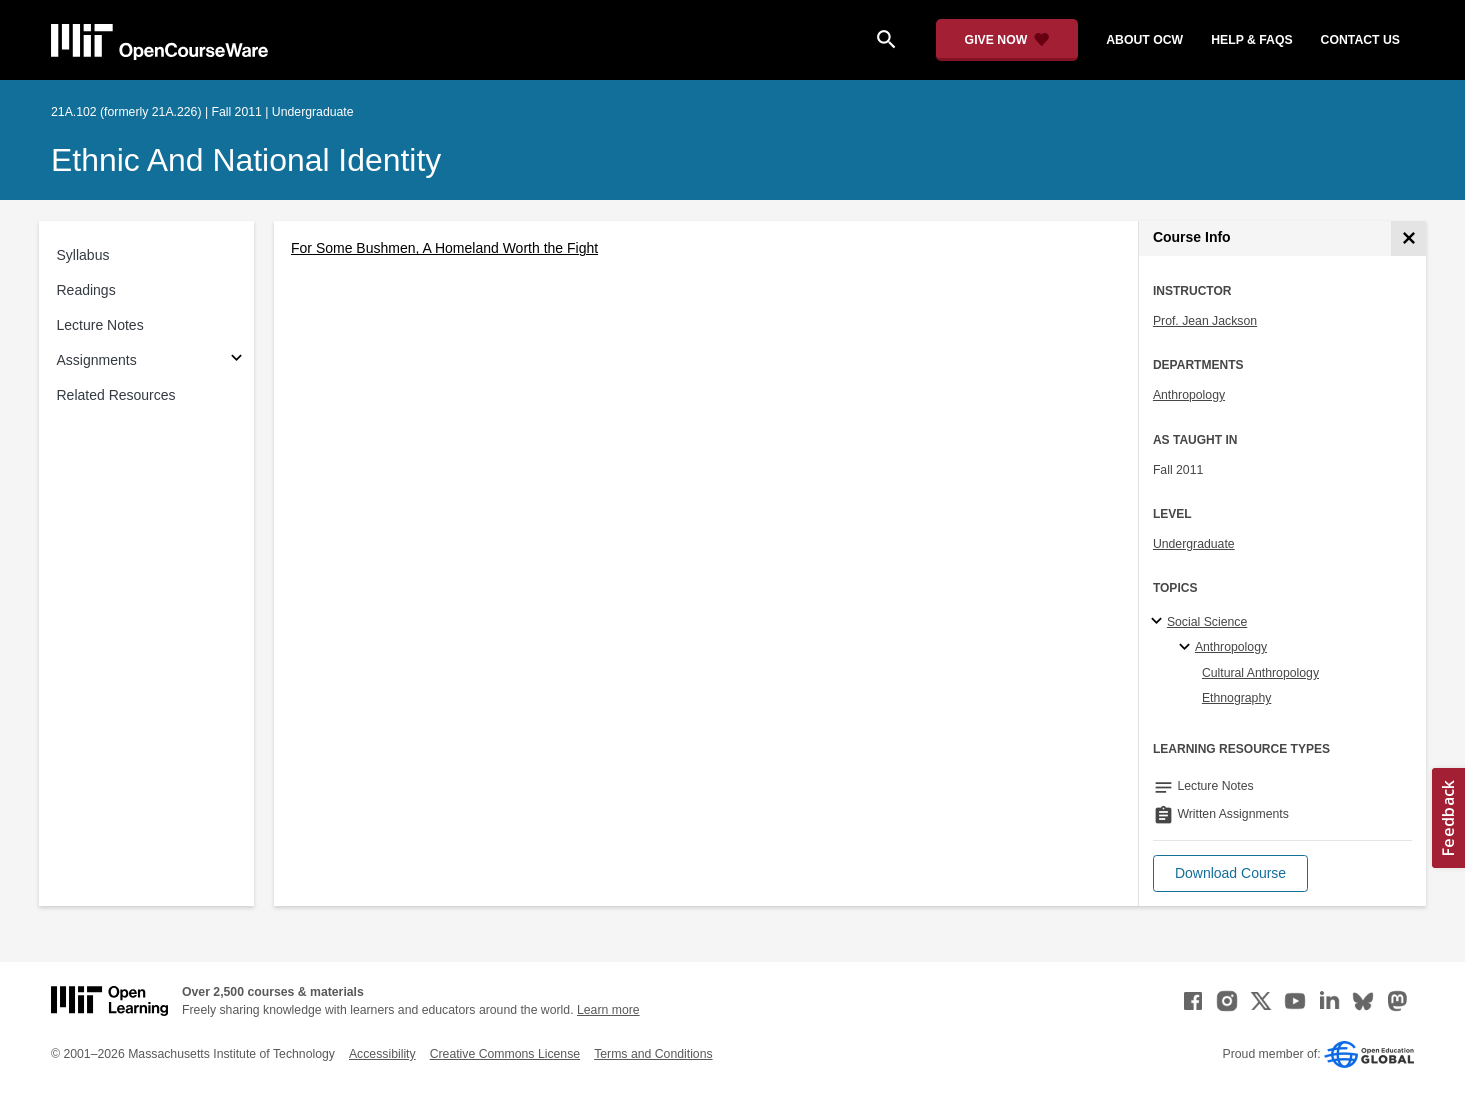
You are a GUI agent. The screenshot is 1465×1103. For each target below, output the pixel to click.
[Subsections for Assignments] (236, 360)
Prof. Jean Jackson (1205, 321)
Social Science (1207, 622)
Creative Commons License (505, 1054)
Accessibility (382, 1054)
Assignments (97, 360)
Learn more (608, 1010)
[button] (1230, 873)
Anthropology (1189, 395)
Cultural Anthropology (1260, 673)
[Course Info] (1408, 238)
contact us (1360, 40)
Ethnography (1236, 698)
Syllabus (83, 255)
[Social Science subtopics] (1159, 622)
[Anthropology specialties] (1187, 648)
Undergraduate (1194, 544)
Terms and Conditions (653, 1054)
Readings (86, 290)
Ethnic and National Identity (246, 160)
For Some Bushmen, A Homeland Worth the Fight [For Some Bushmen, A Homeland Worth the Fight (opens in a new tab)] (444, 248)
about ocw (1144, 40)
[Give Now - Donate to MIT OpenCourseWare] (1007, 40)
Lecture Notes (100, 325)
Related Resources (116, 395)
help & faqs (1251, 40)
